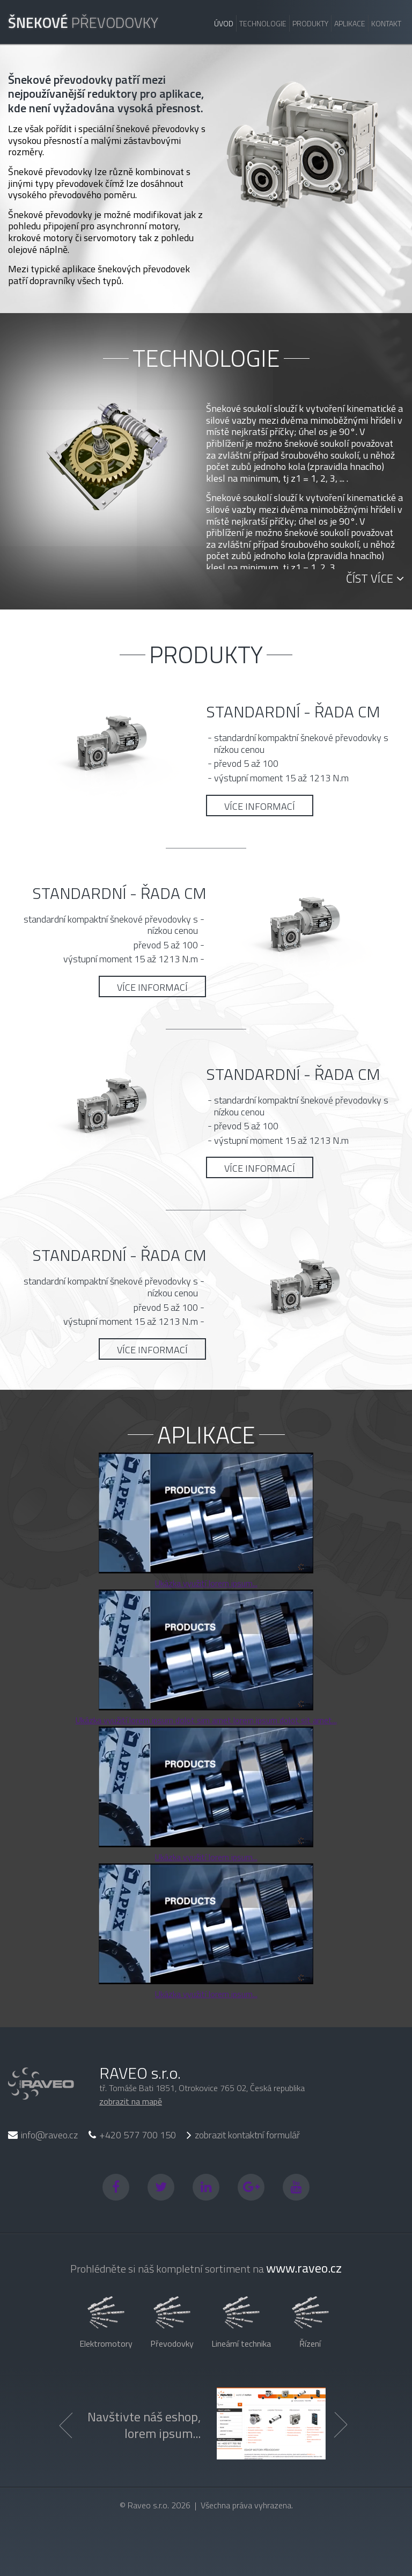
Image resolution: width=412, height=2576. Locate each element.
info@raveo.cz (43, 2135)
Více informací (259, 806)
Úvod (223, 23)
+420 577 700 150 (132, 2135)
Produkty (310, 23)
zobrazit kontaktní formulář (243, 2135)
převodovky (83, 22)
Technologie (262, 23)
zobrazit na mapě (130, 2101)
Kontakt (386, 23)
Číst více (375, 578)
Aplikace (349, 23)
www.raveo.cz (304, 2267)
